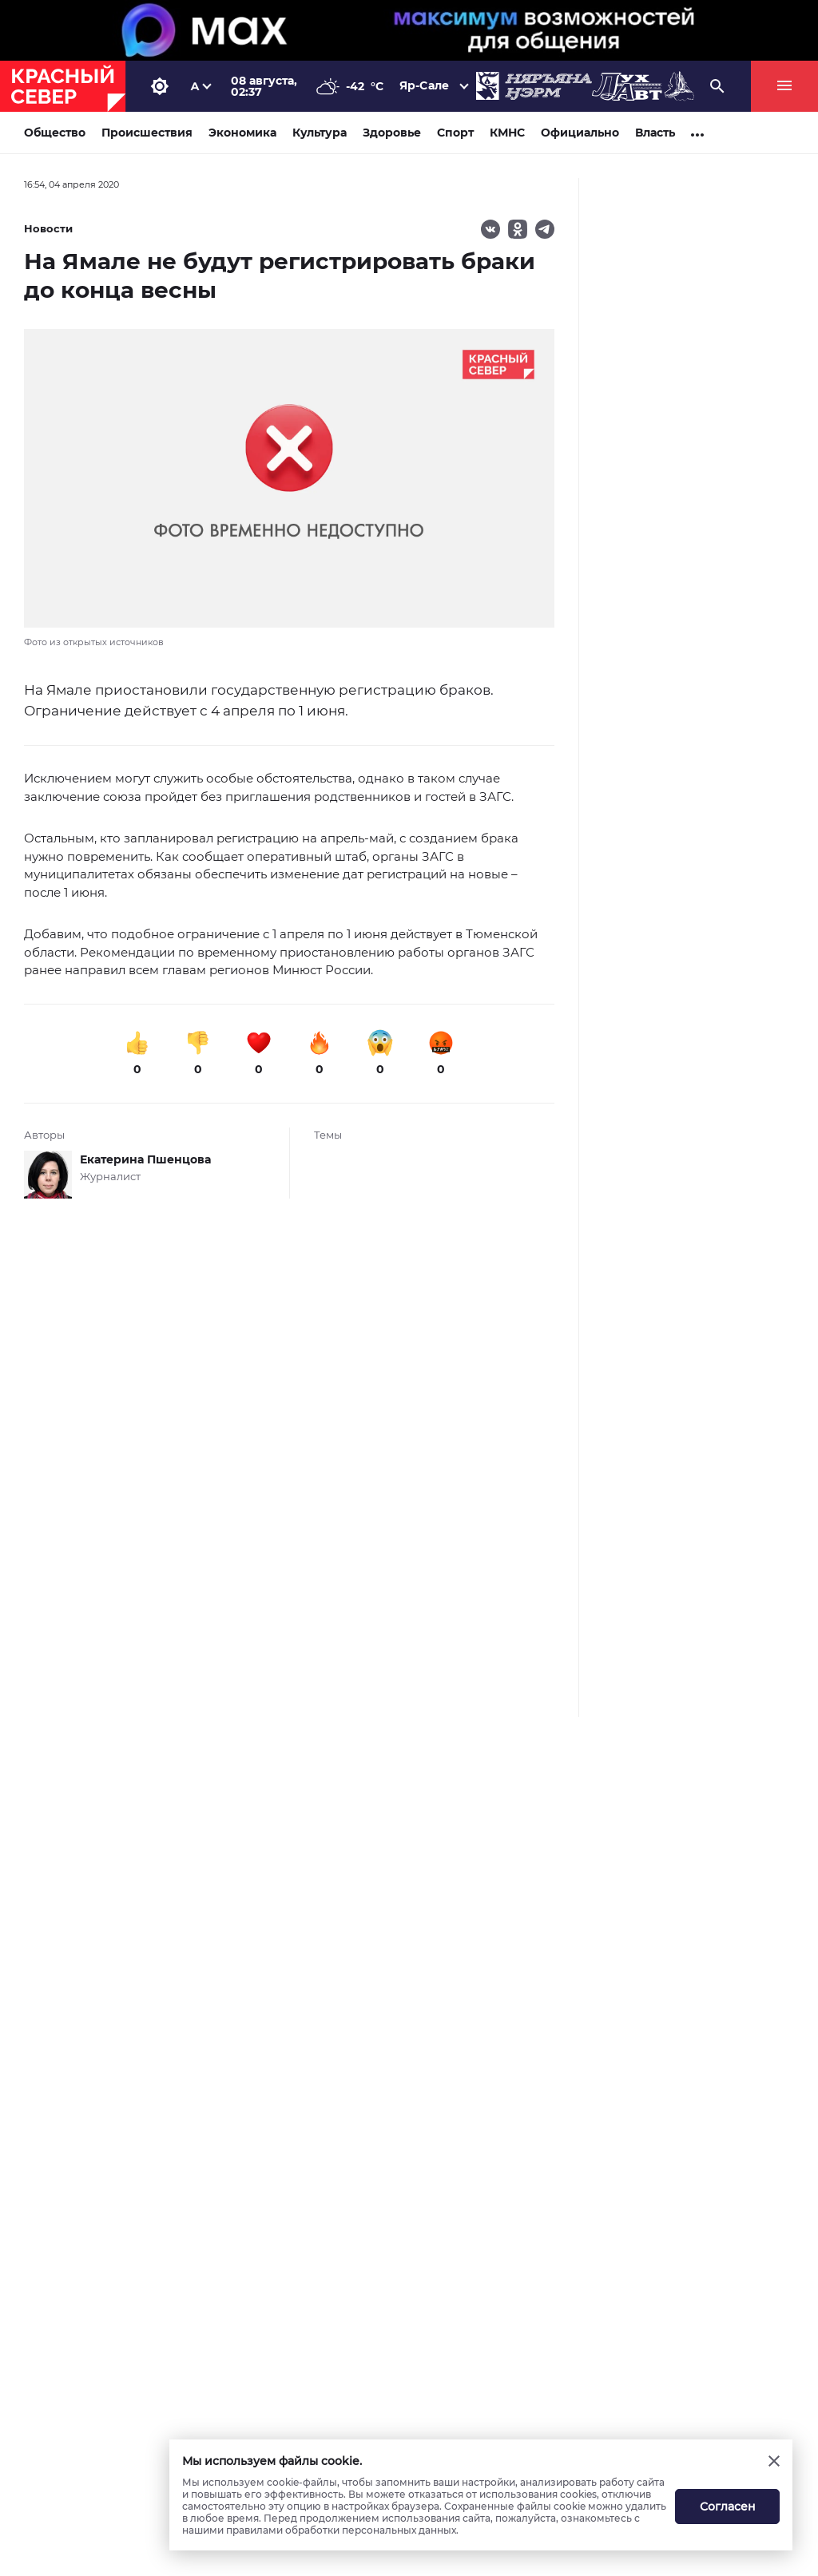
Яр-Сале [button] (424, 85)
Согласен (728, 2506)
